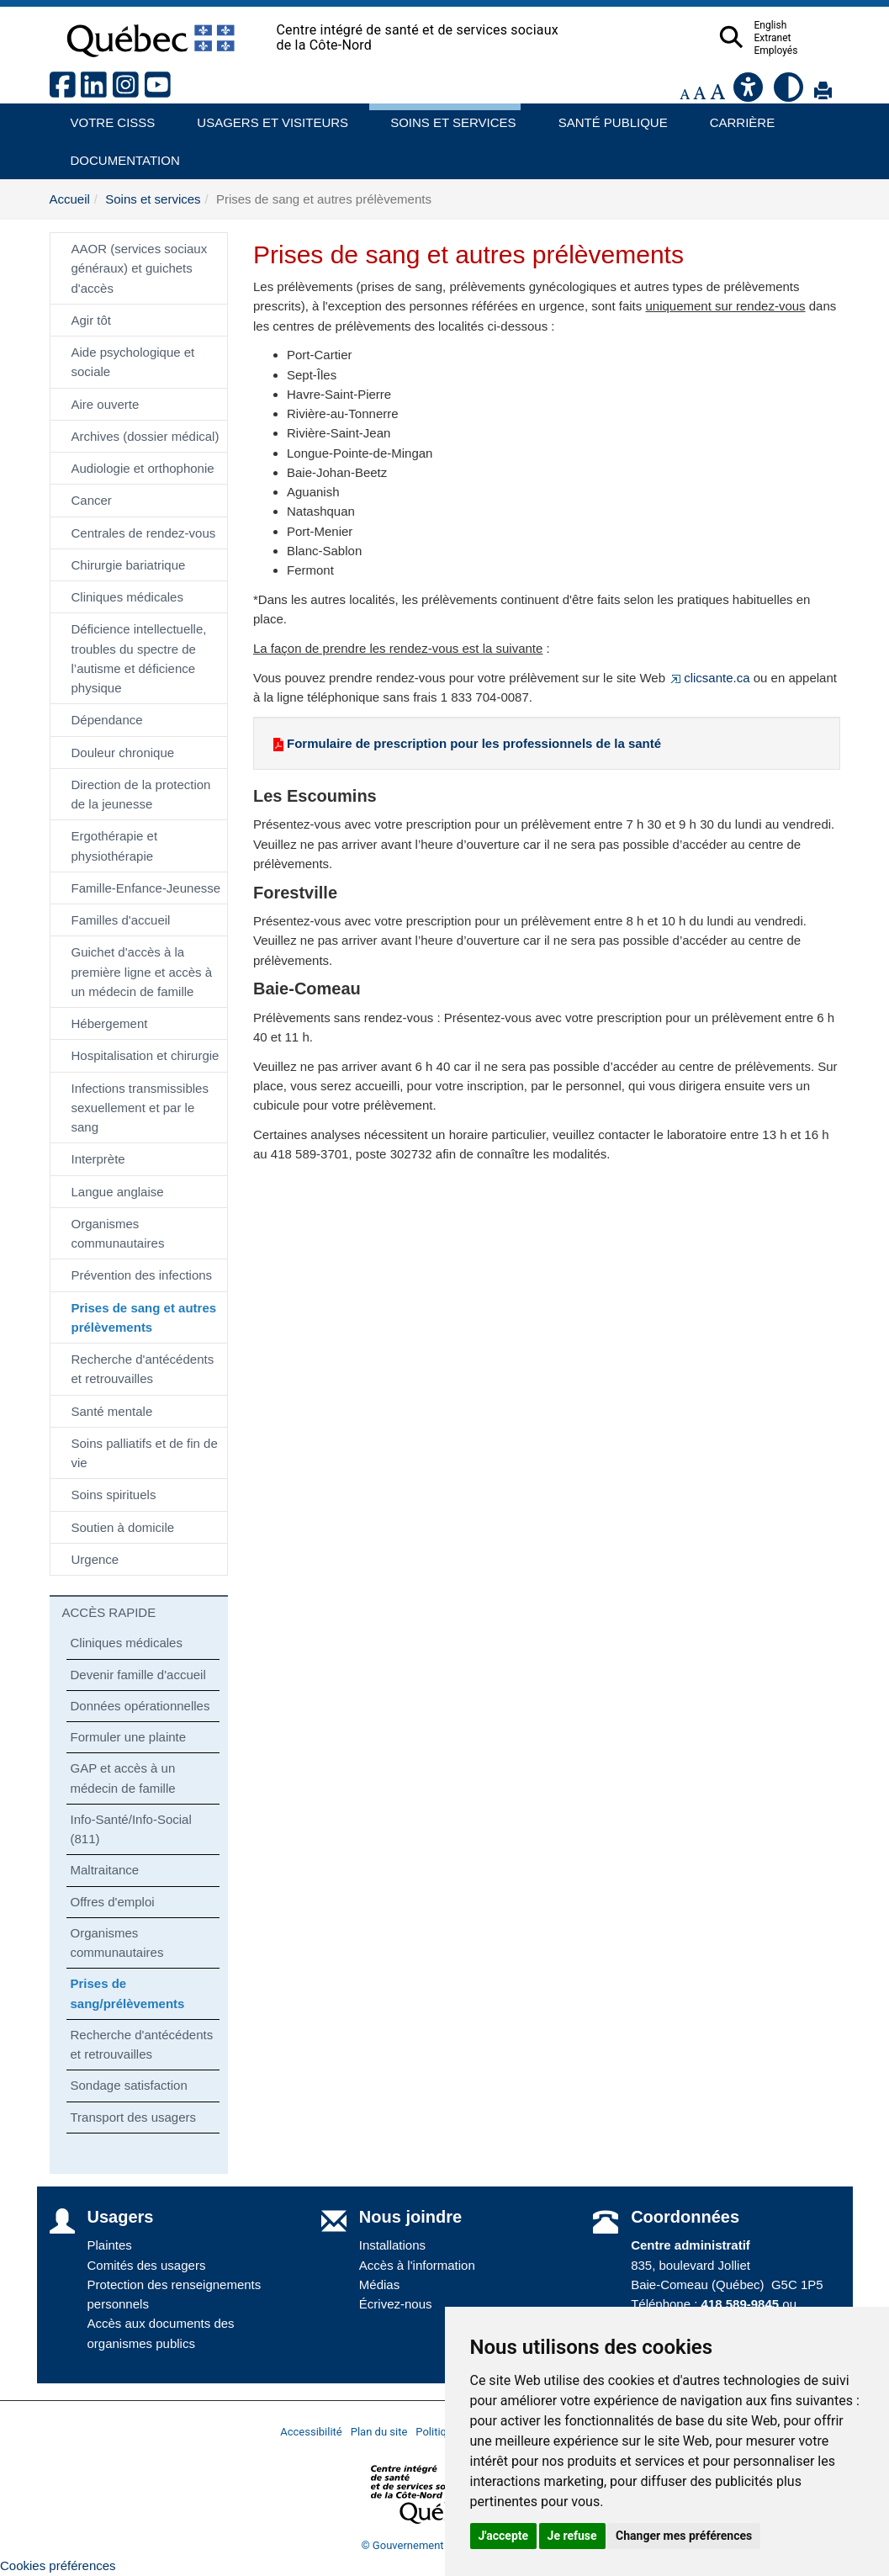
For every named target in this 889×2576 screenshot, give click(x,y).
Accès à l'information (417, 2265)
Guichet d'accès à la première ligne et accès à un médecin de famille (142, 972)
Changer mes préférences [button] (684, 2535)
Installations (392, 2245)
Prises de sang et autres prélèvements (144, 1317)
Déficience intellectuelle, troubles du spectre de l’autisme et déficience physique (139, 658)
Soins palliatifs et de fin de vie (144, 1453)
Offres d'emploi (113, 1902)
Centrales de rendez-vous (143, 533)
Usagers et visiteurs (263, 116)
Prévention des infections (142, 1275)
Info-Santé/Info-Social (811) (131, 1829)
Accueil (70, 199)
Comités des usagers (146, 2265)
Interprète (98, 1159)
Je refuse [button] (572, 2535)
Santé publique (605, 116)
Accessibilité (311, 2431)
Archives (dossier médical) (145, 436)
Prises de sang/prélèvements (128, 1993)
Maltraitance (105, 1870)
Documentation (118, 154)
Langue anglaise (117, 1192)
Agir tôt (91, 320)
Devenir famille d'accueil (138, 1674)
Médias (379, 2284)
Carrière (737, 116)
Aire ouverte (105, 404)
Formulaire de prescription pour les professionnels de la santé (465, 743)
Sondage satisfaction (129, 2085)
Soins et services (445, 116)
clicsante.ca (709, 678)
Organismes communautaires (118, 1233)
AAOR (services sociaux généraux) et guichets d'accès (139, 268)
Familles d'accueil (121, 920)
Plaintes (109, 2245)
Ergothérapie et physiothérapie (114, 845)
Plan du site (379, 2431)
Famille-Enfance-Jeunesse (146, 888)
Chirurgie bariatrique (128, 565)
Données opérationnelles (140, 1706)
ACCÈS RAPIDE (109, 1612)
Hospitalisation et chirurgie (145, 1055)
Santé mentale (112, 1411)
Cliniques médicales (127, 597)
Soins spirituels (113, 1494)
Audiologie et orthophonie (142, 468)
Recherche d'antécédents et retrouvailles (142, 1369)
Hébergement (109, 1023)
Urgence (95, 1559)
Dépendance (107, 720)
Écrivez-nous (395, 2304)
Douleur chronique (123, 752)
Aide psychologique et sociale (133, 362)
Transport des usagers (134, 2117)
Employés (809, 50)
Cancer (91, 500)
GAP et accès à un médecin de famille (123, 1777)
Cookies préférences (58, 2565)
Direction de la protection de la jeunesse (141, 794)
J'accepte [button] (504, 2535)
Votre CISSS (107, 116)
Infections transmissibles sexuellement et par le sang (140, 1108)
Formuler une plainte (129, 1737)
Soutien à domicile (123, 1527)
